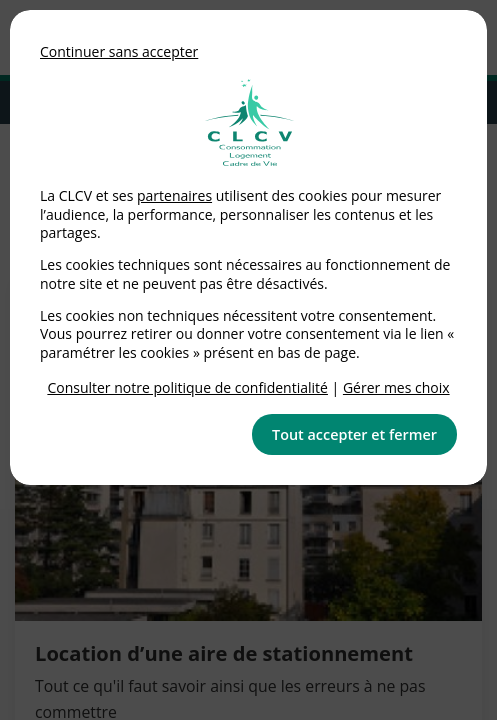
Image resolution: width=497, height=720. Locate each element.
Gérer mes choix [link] (396, 387)
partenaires (174, 195)
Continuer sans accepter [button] (119, 51)
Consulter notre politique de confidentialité (187, 387)
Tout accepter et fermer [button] (354, 434)
